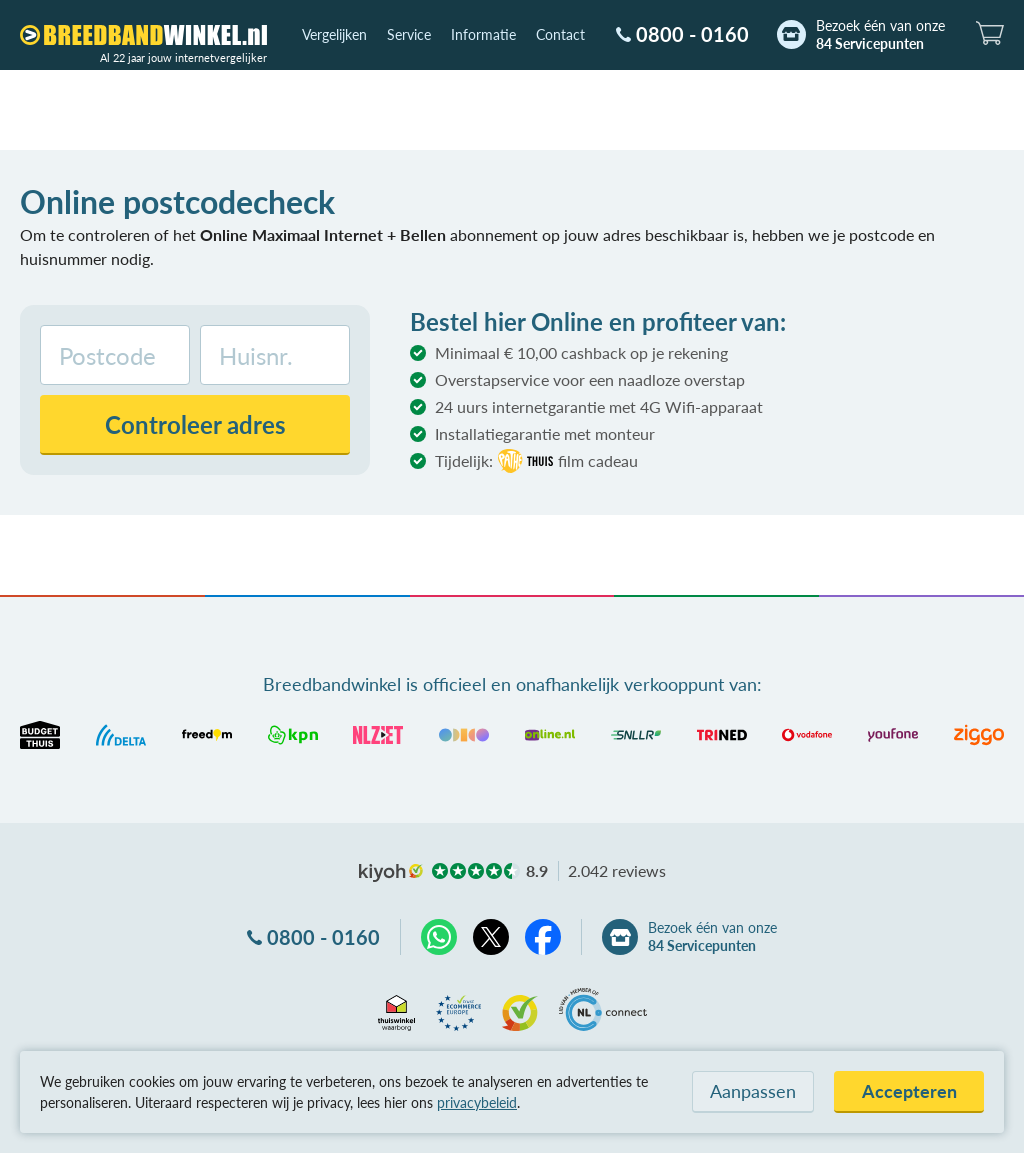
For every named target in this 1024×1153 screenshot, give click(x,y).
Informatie (483, 34)
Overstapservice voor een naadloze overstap (590, 379)
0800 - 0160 (692, 34)
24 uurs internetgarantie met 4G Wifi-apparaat (599, 406)
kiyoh (391, 873)
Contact (560, 34)
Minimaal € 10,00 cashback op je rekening (581, 352)
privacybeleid (477, 1102)
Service (409, 34)
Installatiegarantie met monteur (545, 433)
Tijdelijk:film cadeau (536, 461)
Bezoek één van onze (880, 35)
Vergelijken (334, 34)
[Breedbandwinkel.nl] (143, 35)
